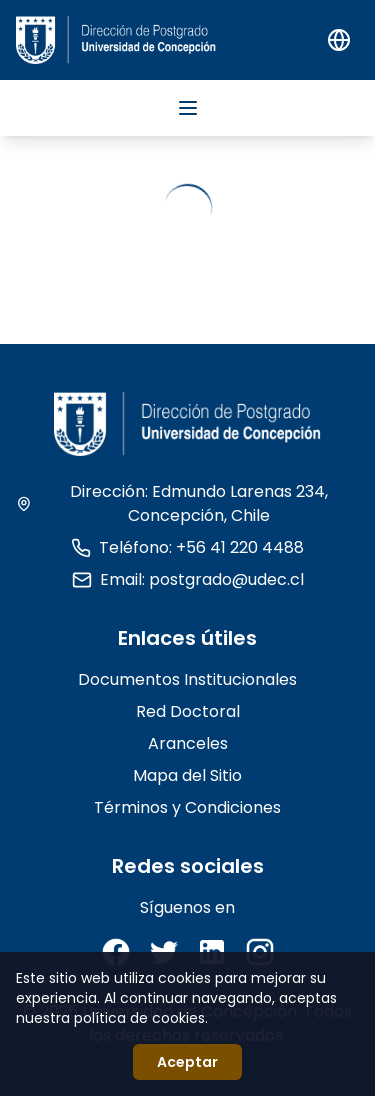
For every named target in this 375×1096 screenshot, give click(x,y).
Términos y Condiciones (187, 807)
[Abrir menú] (188, 108)
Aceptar (187, 1062)
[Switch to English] (339, 40)
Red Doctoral (188, 711)
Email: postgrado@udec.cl (188, 579)
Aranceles (188, 743)
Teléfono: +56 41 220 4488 (187, 547)
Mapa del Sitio (187, 775)
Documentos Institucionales (187, 679)
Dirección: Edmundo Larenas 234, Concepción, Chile (172, 503)
